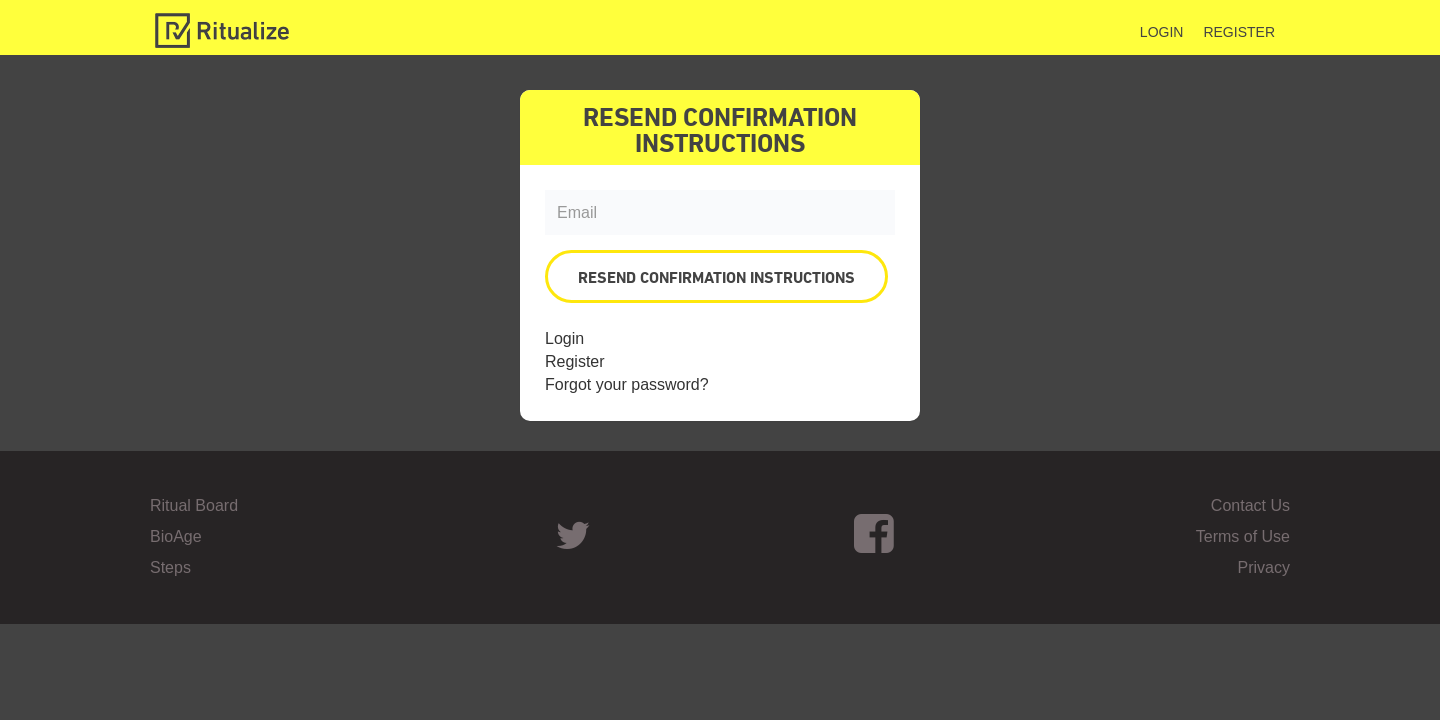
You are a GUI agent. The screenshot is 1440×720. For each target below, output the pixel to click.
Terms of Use (1243, 536)
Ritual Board (194, 505)
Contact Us (1250, 505)
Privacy (1264, 567)
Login (1162, 32)
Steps (170, 567)
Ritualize (222, 30)
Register (1239, 32)
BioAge (176, 536)
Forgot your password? (627, 384)
